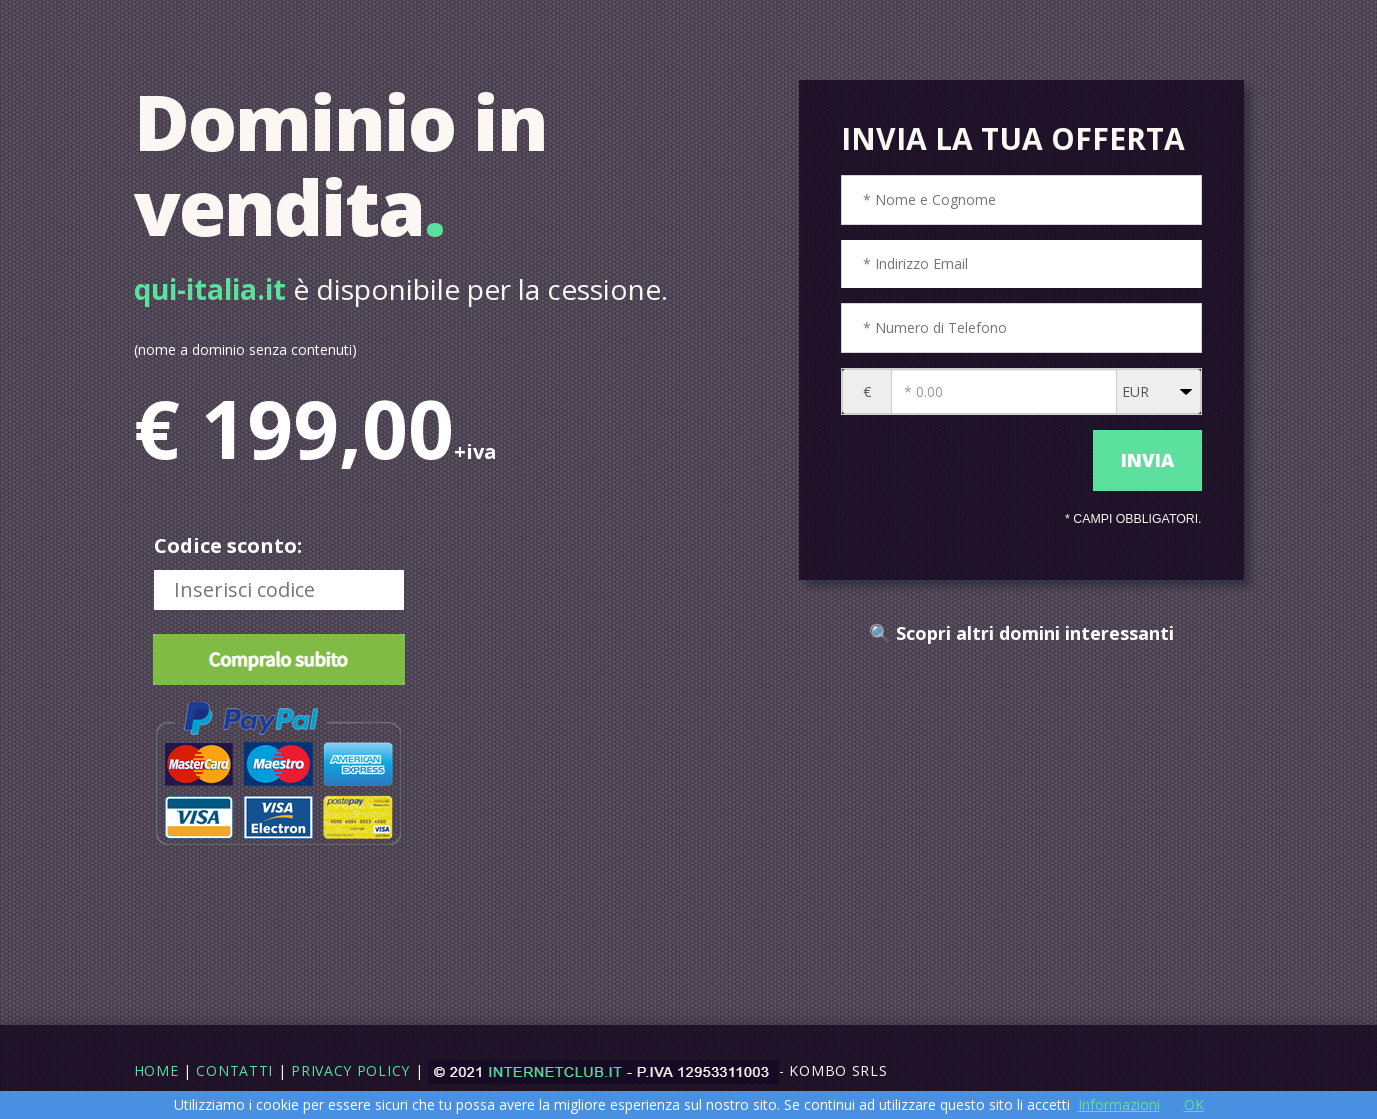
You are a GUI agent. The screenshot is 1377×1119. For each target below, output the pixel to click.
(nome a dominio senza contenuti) (245, 349)
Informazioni (1119, 1104)
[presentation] (962, 461)
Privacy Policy (350, 1070)
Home (156, 1070)
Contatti (234, 1070)
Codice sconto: (228, 545)
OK (1194, 1104)
